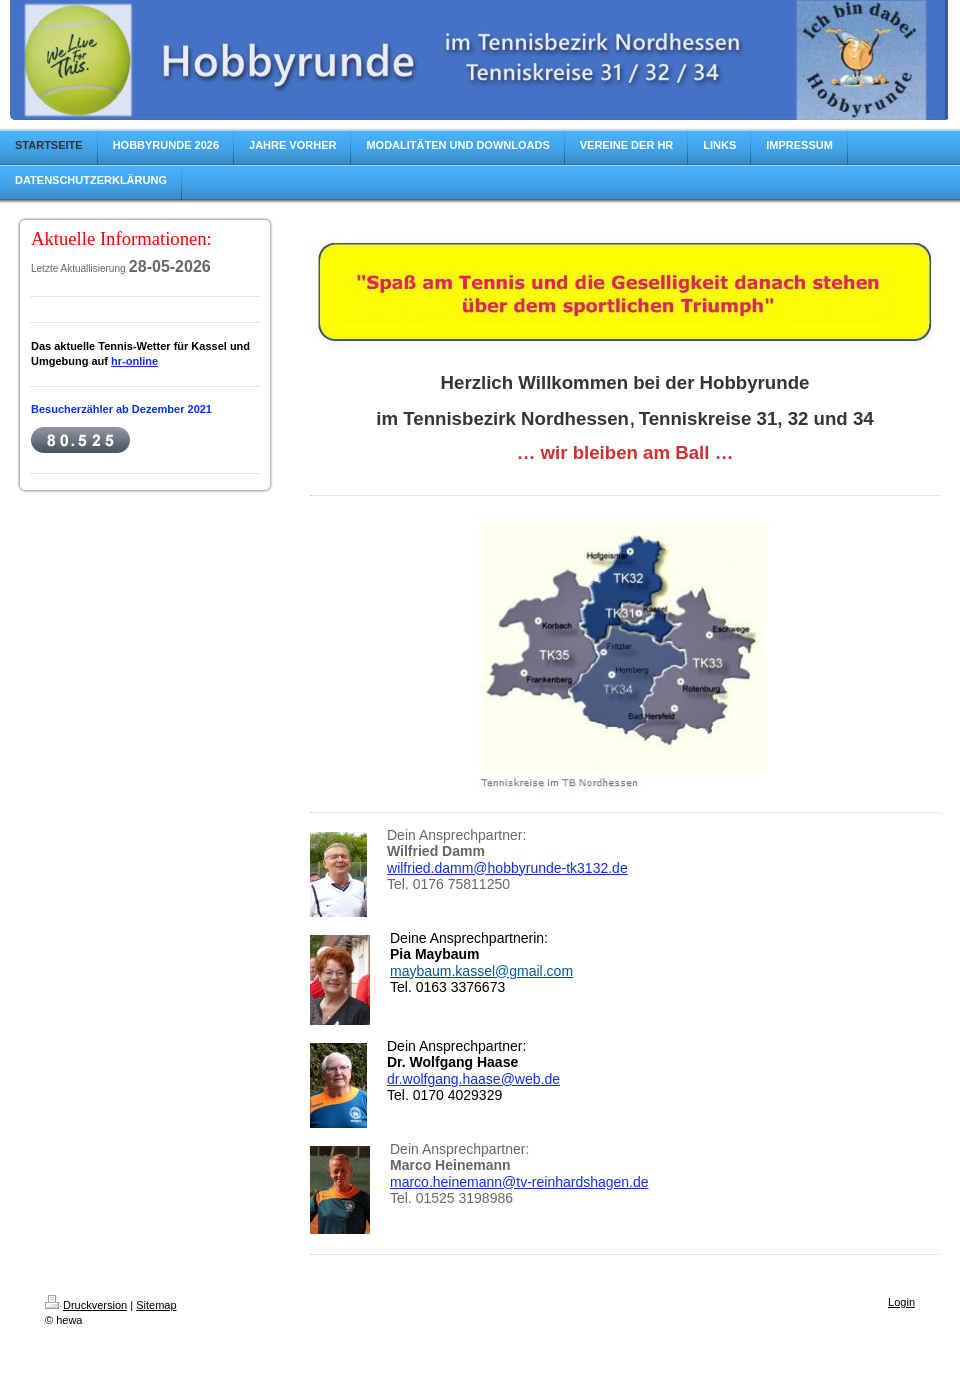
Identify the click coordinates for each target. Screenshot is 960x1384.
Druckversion (86, 1305)
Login (901, 1302)
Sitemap (156, 1305)
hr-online (134, 361)
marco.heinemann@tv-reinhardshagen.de (519, 1182)
